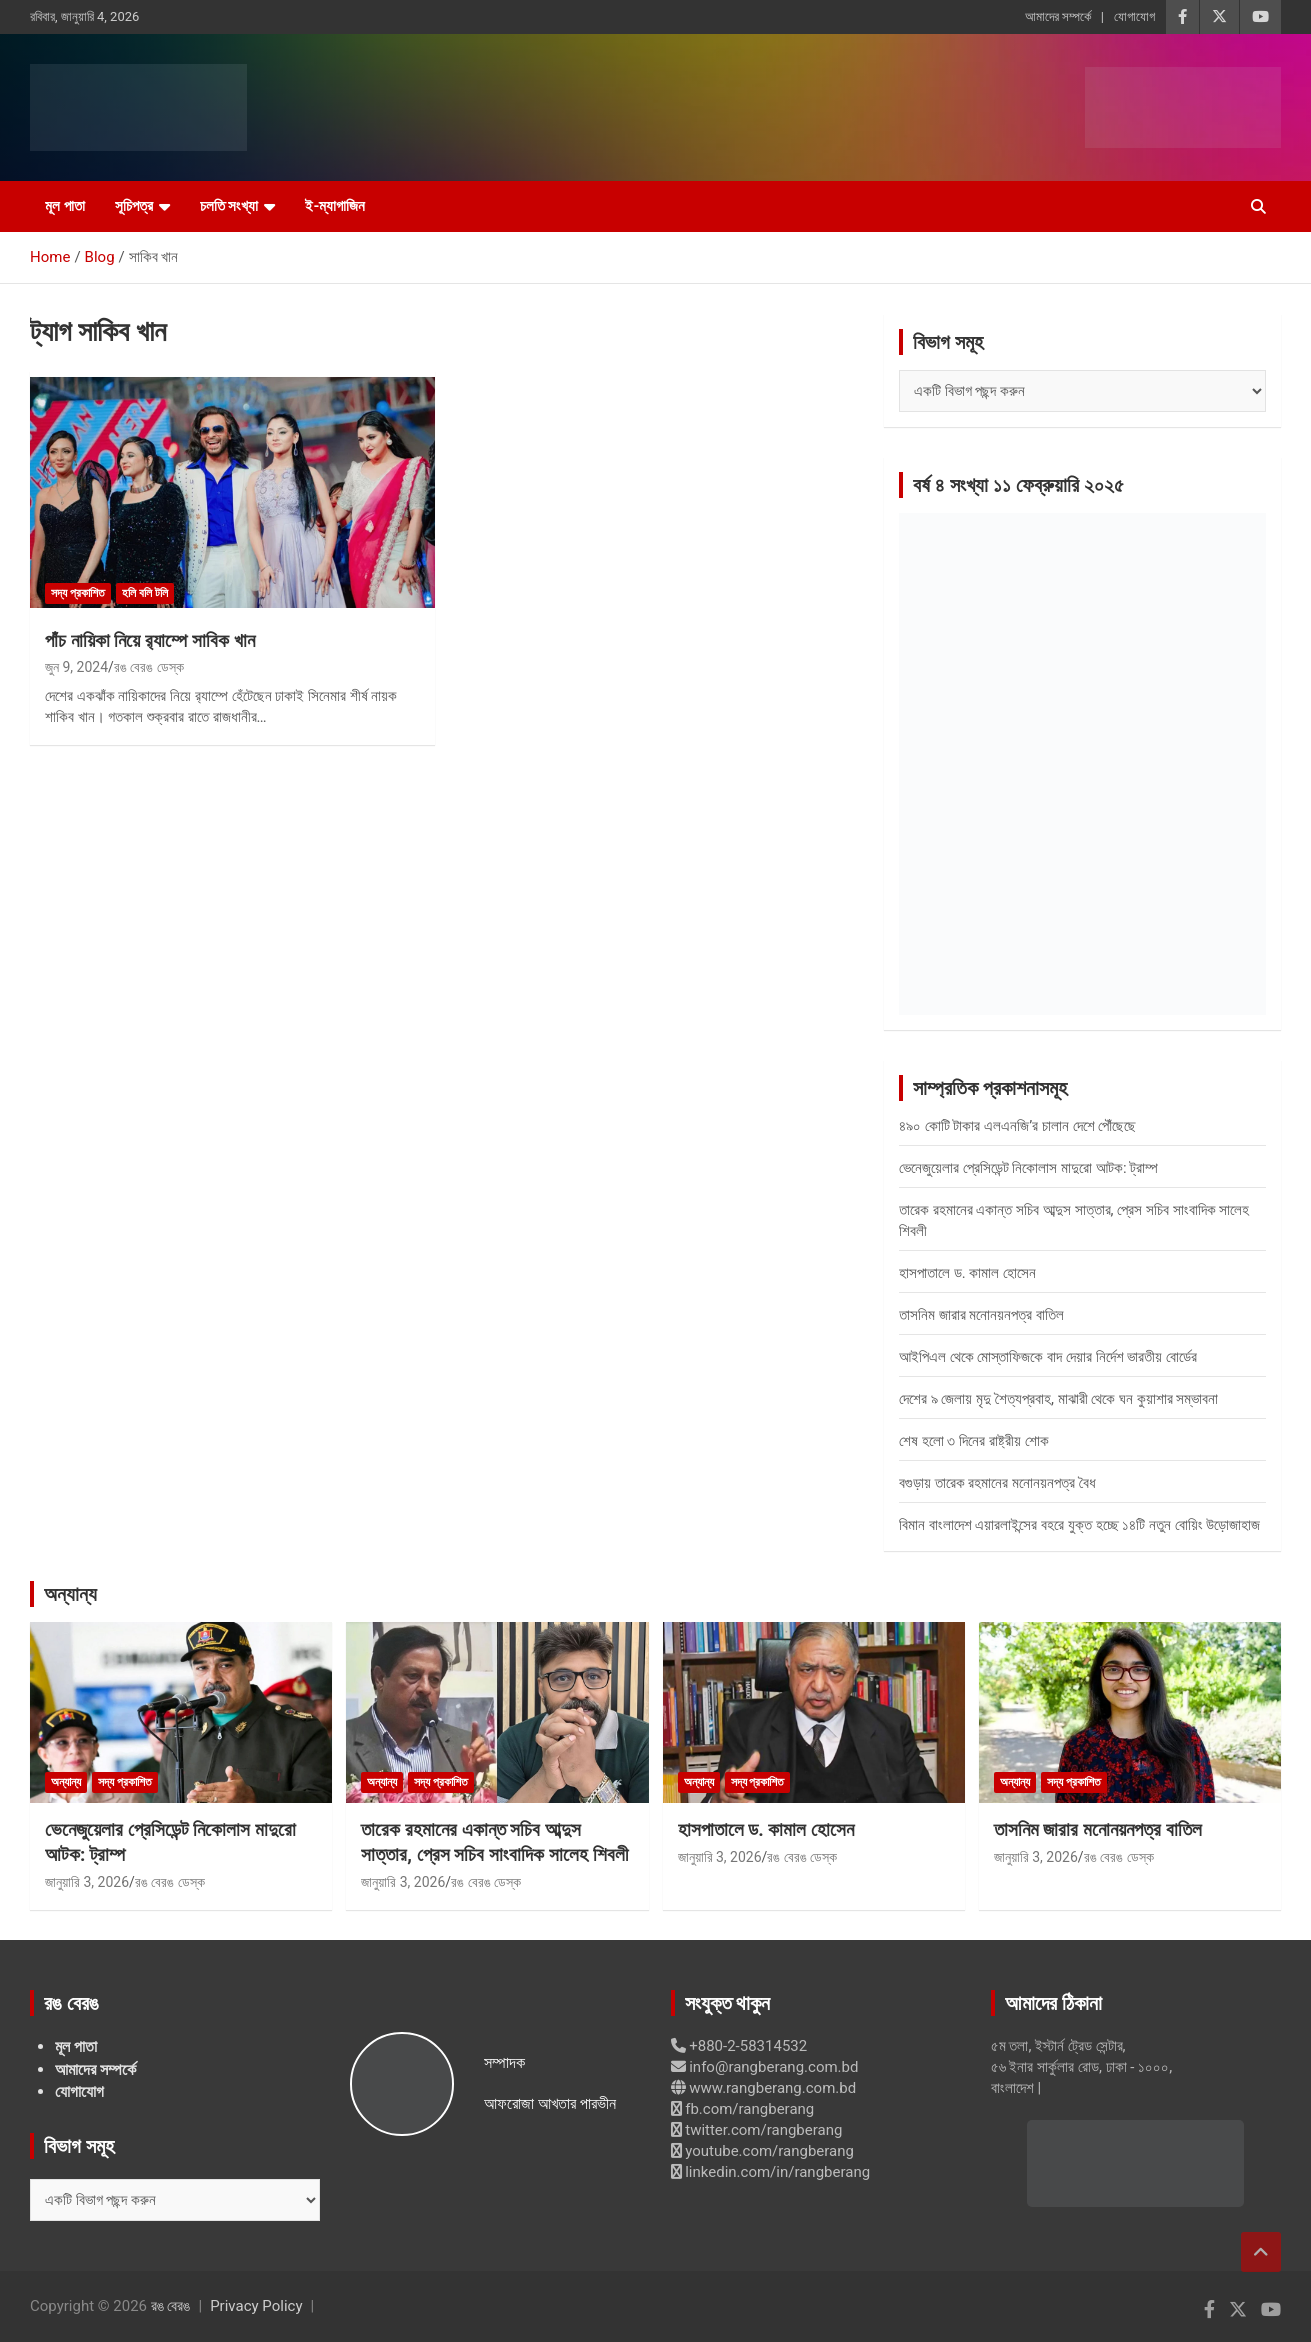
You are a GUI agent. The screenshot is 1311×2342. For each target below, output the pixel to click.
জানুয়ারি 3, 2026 (87, 1882)
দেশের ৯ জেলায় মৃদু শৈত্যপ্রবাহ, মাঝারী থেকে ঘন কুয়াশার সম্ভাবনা (1058, 1399)
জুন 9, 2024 (76, 667)
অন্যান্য (70, 1594)
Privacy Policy (256, 2306)
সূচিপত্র (134, 206)
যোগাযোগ (1134, 16)
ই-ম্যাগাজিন (335, 206)
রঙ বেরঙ (171, 2306)
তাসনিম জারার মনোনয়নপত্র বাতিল (981, 1315)
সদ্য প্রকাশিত (78, 593)
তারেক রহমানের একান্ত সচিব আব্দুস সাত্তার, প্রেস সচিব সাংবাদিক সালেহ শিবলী (494, 1842)
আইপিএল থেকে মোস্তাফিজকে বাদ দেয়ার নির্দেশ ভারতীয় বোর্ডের (1048, 1357)
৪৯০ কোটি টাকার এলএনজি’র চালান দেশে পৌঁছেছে (1017, 1126)
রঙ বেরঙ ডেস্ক (149, 667)
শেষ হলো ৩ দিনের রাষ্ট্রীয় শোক (974, 1441)
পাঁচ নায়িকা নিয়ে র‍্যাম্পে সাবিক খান (150, 640)
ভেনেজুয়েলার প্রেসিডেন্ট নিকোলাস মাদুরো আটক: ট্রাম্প (1028, 1168)
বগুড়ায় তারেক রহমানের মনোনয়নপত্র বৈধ (997, 1483)
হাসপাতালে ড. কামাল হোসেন (967, 1273)
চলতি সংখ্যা (229, 206)
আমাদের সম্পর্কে (1058, 16)
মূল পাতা (65, 206)
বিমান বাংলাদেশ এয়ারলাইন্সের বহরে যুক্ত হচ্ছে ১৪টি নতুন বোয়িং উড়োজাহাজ (1080, 1525)
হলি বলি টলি (145, 593)
